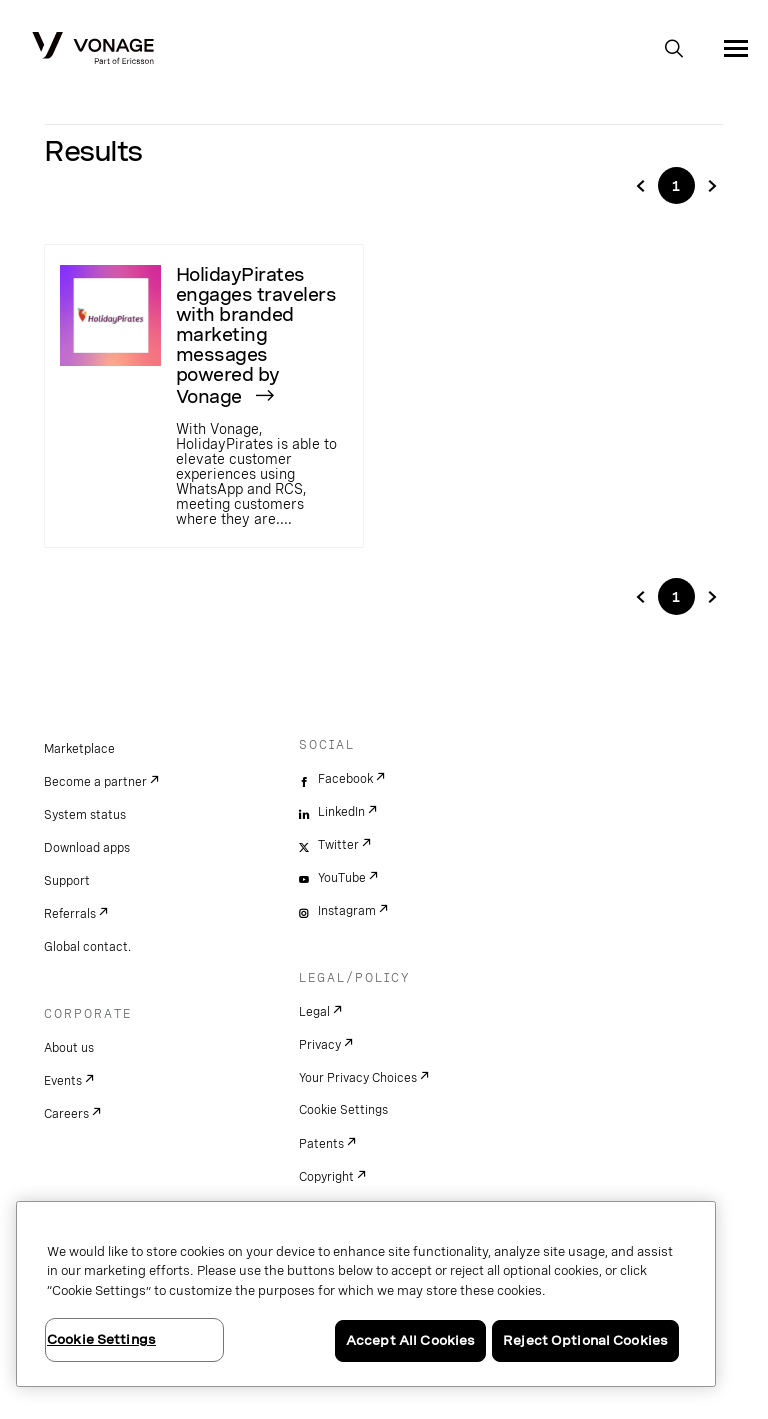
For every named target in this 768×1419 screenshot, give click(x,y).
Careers (66, 1114)
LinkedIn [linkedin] (341, 812)
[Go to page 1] (641, 186)
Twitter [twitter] (338, 845)
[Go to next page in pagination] (712, 597)
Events (63, 1081)
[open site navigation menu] (736, 48)
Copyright (326, 1177)
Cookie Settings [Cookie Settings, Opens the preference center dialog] (101, 1339)
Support (67, 881)
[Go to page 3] (712, 186)
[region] (366, 1294)
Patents (321, 1144)
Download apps (87, 848)
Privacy (320, 1045)
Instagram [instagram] (347, 911)
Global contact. (87, 947)
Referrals (70, 914)
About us (69, 1048)
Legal (314, 1012)
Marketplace (79, 749)
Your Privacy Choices (358, 1078)
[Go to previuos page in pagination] (641, 597)
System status (85, 815)
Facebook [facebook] (345, 779)
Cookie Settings (343, 1110)
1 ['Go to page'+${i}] (676, 186)
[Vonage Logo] (93, 50)
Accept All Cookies (410, 1340)
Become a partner (95, 782)
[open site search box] (674, 50)
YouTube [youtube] (342, 878)
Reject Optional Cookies (585, 1340)
